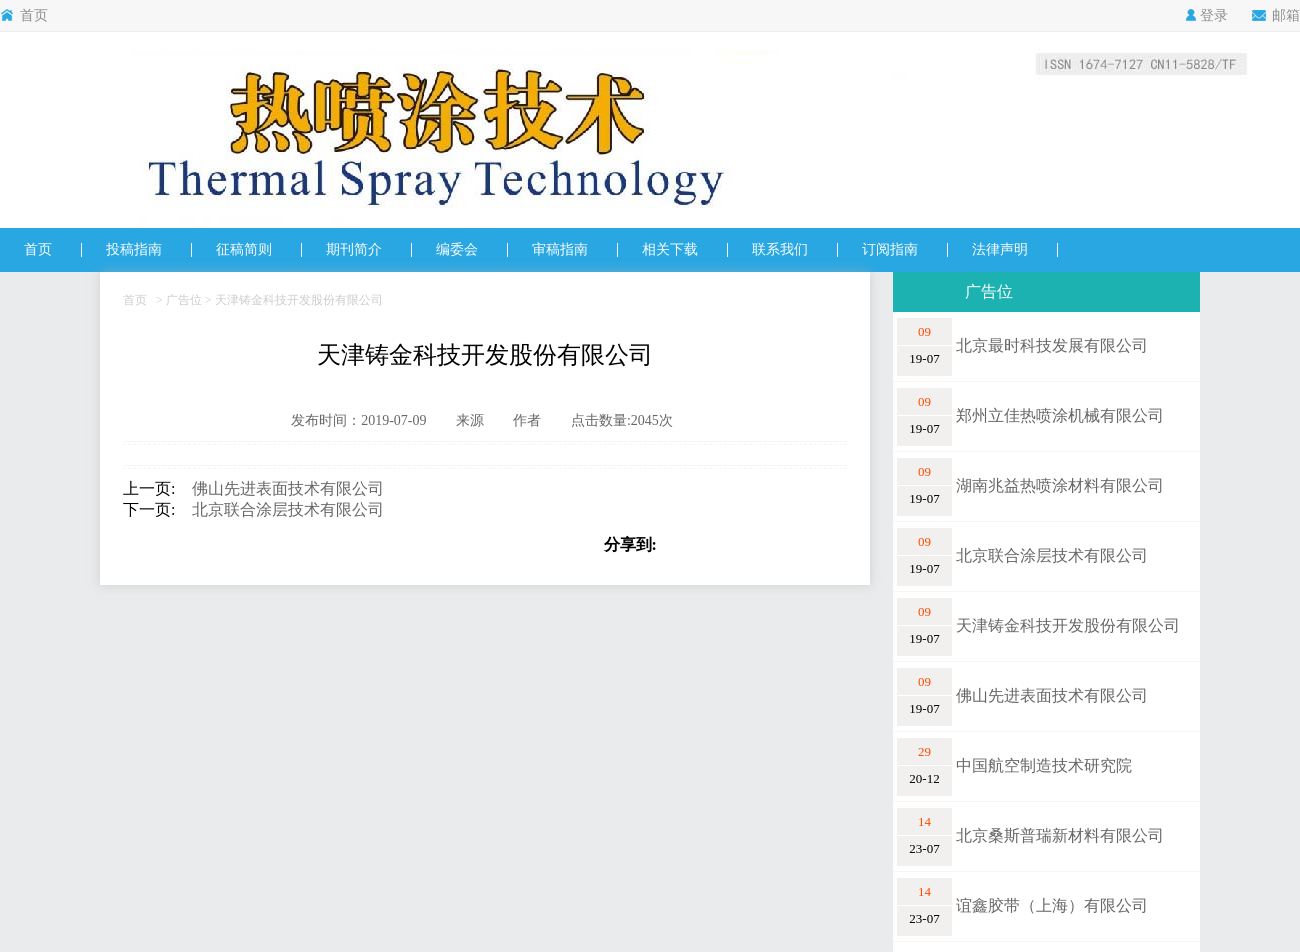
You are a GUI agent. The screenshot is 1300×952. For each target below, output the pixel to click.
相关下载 (670, 249)
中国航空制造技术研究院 (1044, 765)
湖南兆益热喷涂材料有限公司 (1060, 485)
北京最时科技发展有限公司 (1052, 345)
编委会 (457, 249)
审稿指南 (560, 249)
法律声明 (1000, 249)
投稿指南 (134, 249)
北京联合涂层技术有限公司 (280, 509)
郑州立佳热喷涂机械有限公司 (1060, 415)
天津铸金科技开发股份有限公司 (1068, 625)
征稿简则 (244, 249)
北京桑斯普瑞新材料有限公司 (1060, 835)
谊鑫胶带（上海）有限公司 (1052, 905)
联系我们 (780, 249)
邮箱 (1276, 16)
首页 (24, 16)
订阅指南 (890, 249)
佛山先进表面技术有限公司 (280, 488)
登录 (1206, 16)
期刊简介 (354, 249)
